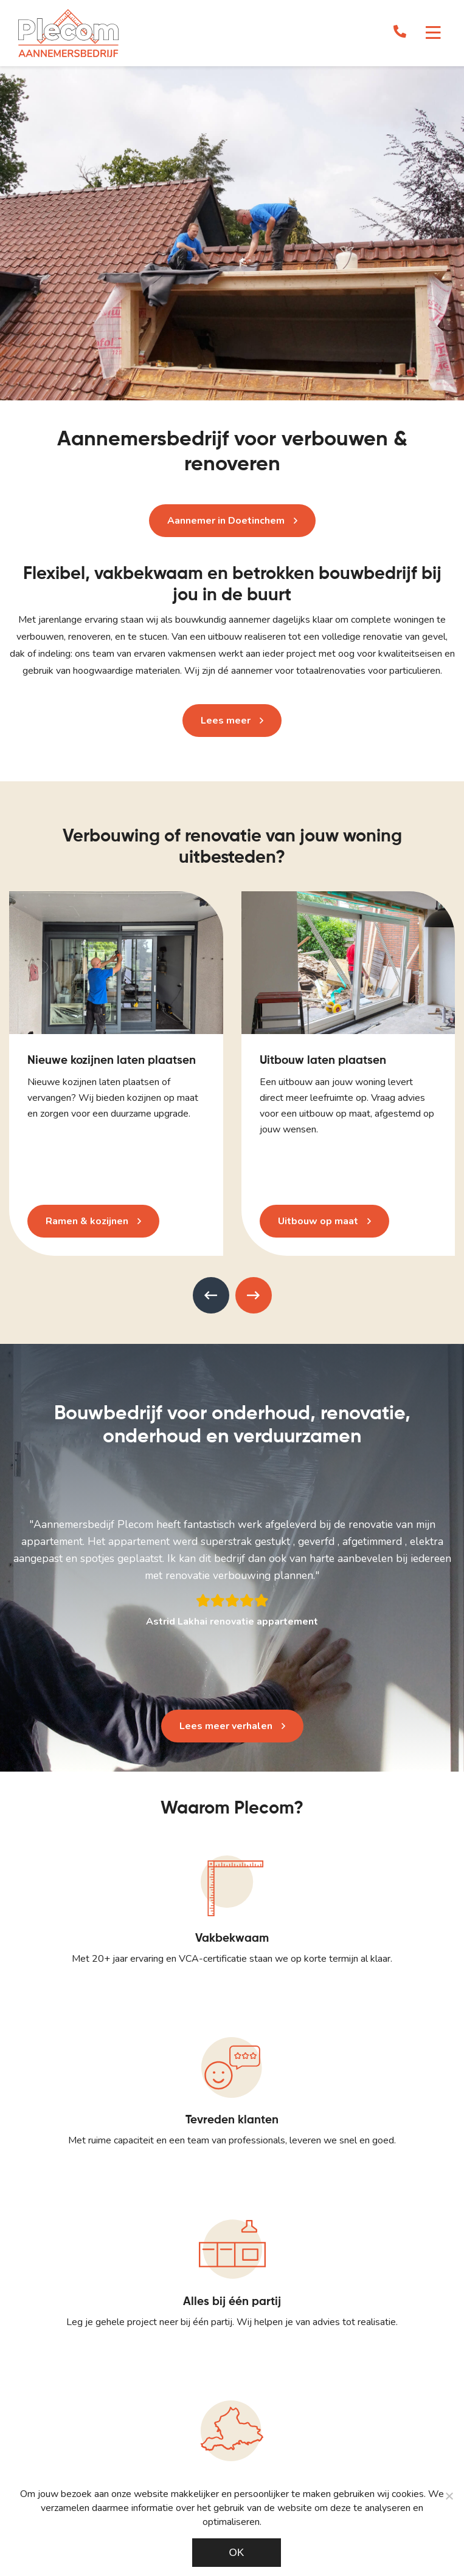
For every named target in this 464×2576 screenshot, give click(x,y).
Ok (236, 2552)
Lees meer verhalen (225, 1726)
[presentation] (211, 1295)
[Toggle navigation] (433, 32)
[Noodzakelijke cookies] (449, 2496)
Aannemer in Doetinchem (226, 520)
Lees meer (226, 720)
